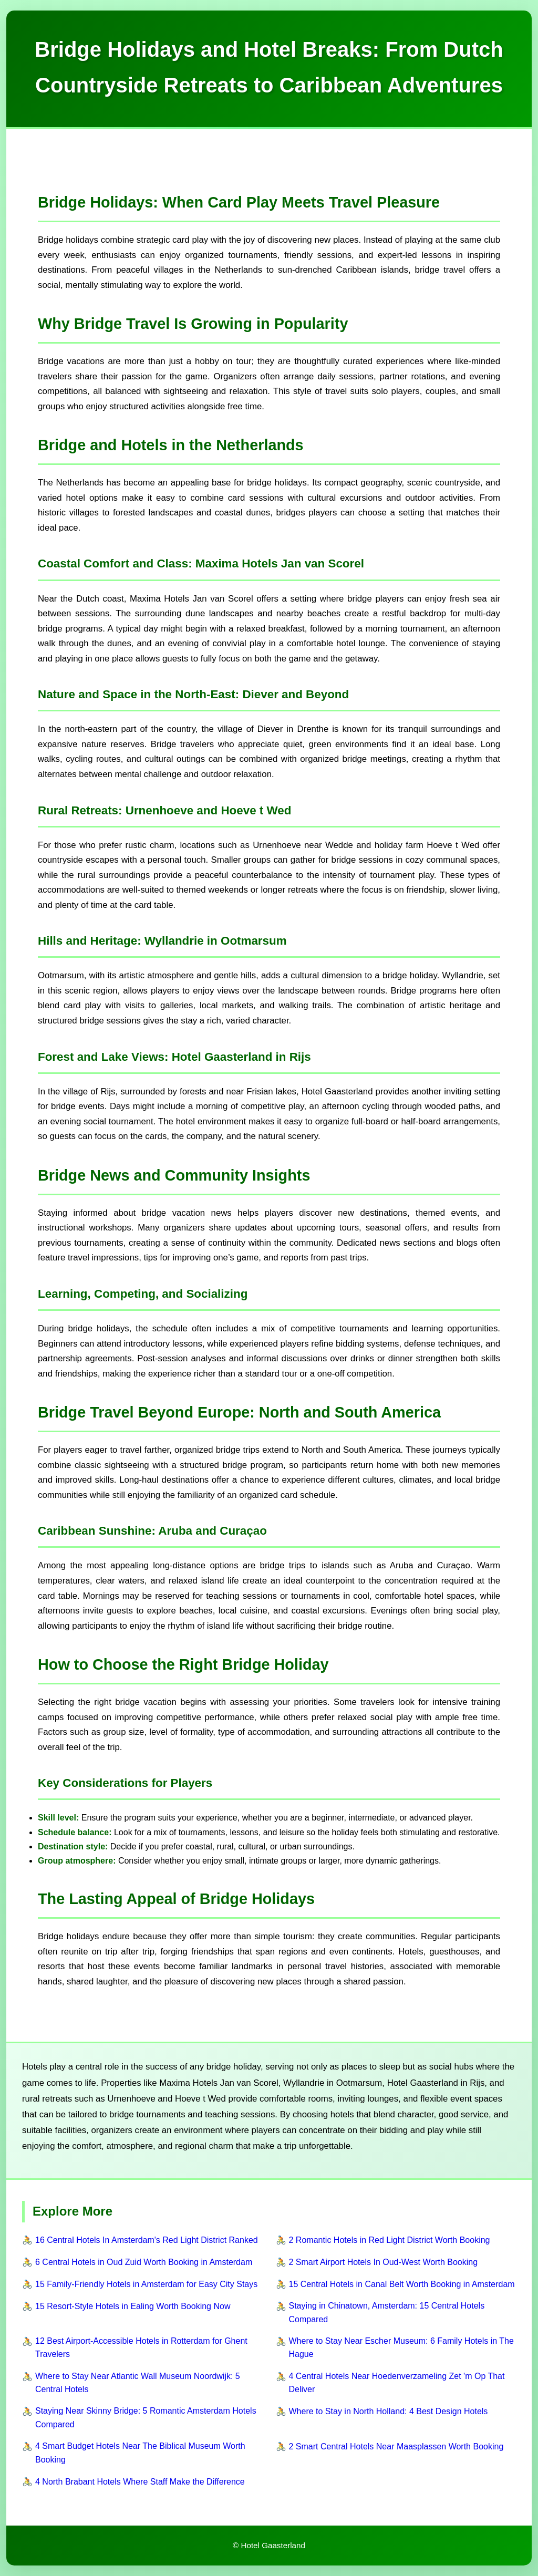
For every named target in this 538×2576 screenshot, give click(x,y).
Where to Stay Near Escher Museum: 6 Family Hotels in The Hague (401, 2347)
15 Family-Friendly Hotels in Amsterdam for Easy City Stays (146, 2284)
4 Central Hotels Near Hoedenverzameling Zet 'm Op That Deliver (397, 2383)
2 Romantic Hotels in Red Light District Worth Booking (389, 2240)
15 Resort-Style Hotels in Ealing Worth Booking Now (132, 2306)
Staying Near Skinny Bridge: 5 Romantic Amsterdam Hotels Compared (145, 2417)
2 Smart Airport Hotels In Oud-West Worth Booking (383, 2262)
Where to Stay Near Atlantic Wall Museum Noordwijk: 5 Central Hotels (137, 2383)
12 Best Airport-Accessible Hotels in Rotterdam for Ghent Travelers (141, 2347)
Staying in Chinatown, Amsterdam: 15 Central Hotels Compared (387, 2312)
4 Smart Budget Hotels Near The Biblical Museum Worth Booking (140, 2452)
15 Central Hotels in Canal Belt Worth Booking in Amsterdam (402, 2284)
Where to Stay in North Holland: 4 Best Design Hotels (388, 2411)
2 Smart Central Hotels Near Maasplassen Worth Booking (396, 2446)
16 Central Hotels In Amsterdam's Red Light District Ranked (146, 2240)
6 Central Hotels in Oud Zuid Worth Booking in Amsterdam (143, 2262)
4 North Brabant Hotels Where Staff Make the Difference (140, 2481)
